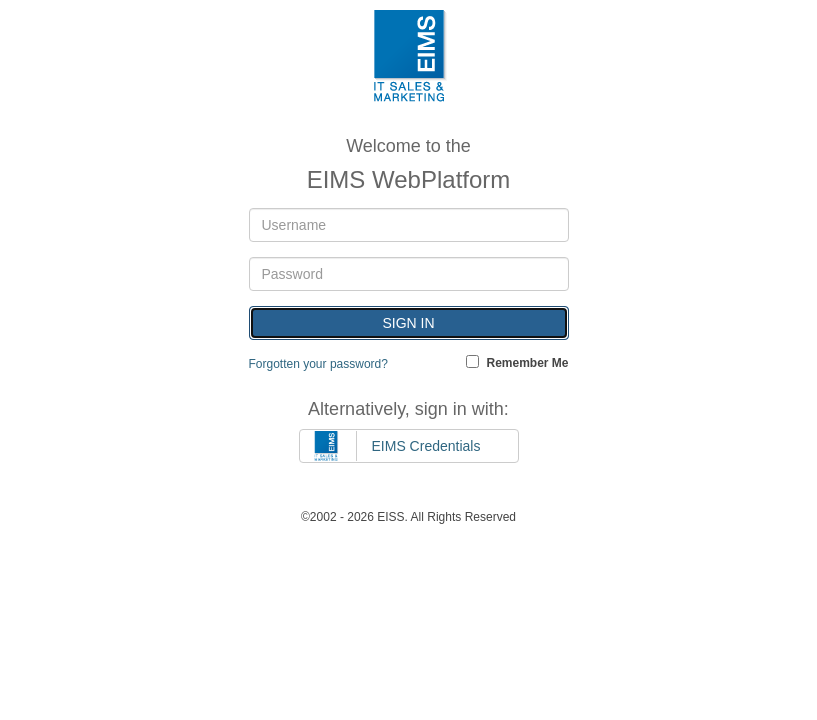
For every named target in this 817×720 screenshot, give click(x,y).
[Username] (409, 225)
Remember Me (527, 362)
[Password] (409, 274)
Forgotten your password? (318, 364)
